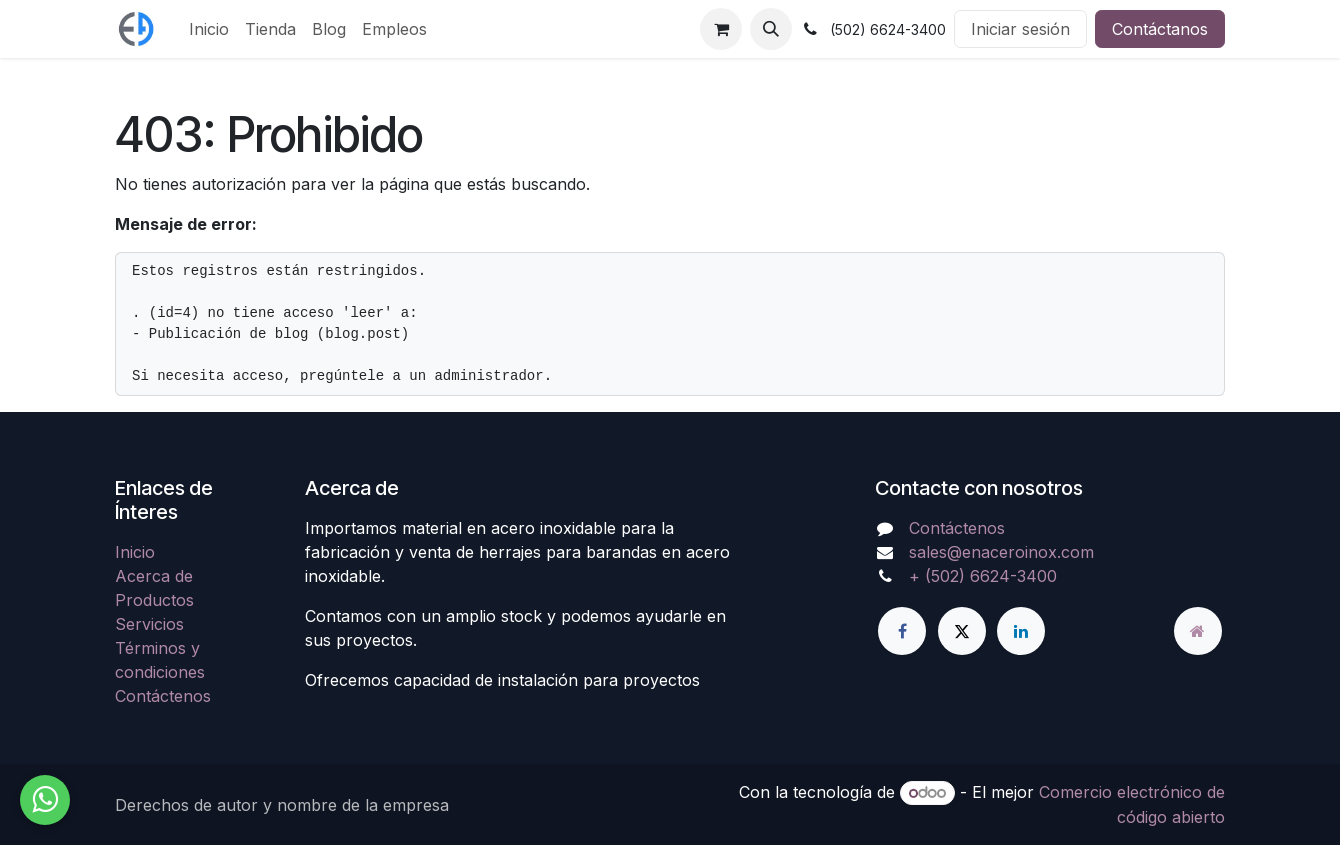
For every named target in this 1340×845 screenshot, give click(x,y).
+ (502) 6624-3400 (983, 576)
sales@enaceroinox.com (1001, 552)
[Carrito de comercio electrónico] (721, 29)
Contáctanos (1160, 29)
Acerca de (154, 576)
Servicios (149, 624)
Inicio (135, 552)
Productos (154, 600)
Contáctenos (163, 696)
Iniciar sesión (1020, 29)
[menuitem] (209, 29)
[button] (771, 29)
